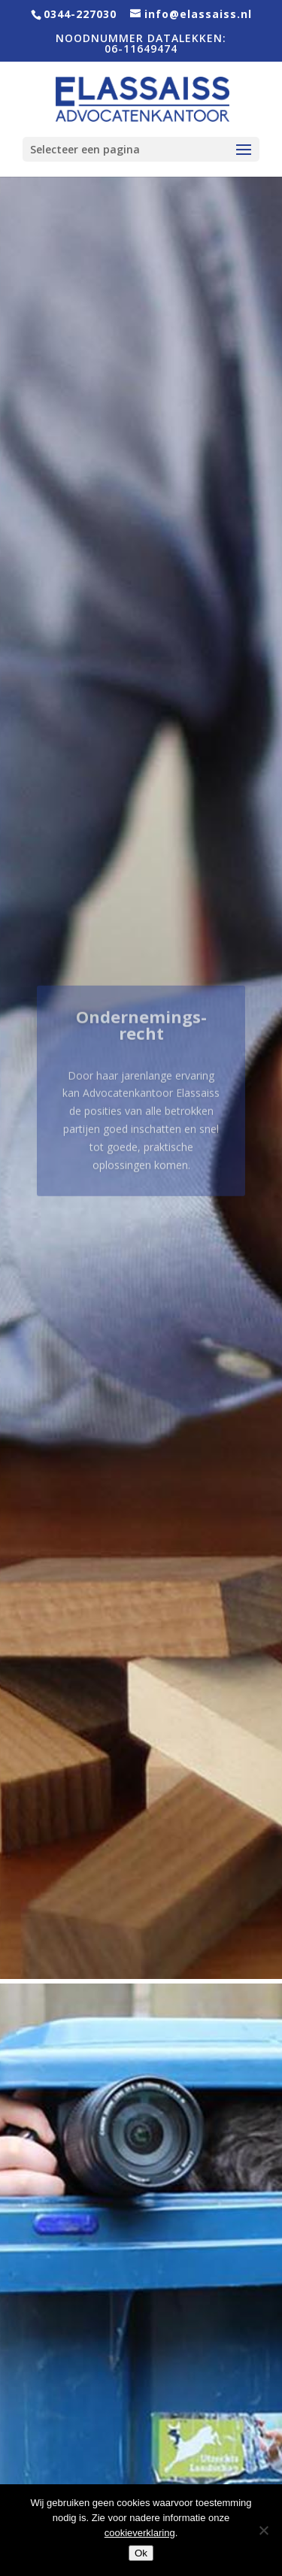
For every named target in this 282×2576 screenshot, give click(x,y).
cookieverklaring (140, 2532)
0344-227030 (80, 14)
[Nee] (263, 2530)
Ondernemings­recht (141, 1036)
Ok (141, 2553)
